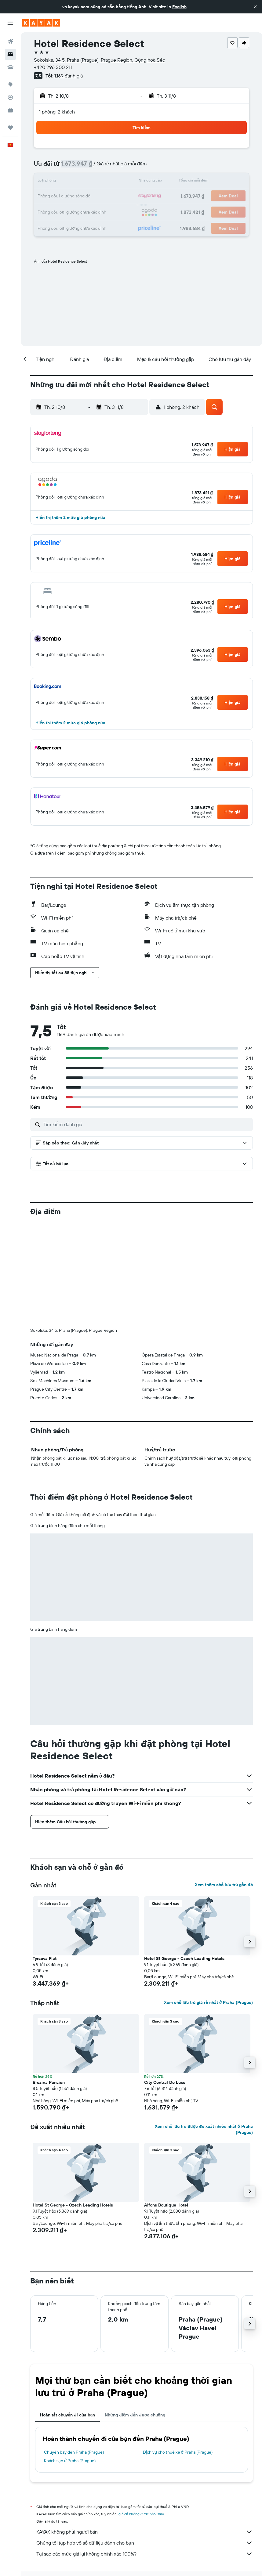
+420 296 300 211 (53, 67)
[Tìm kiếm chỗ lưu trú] (10, 54)
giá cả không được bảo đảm (141, 2514)
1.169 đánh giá (68, 76)
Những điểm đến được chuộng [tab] (135, 2415)
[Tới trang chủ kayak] (41, 23)
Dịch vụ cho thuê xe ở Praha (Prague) (178, 2452)
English (179, 6)
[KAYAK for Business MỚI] (10, 110)
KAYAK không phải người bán (144, 2531)
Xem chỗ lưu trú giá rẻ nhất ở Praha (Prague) (208, 2002)
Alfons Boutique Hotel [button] (166, 2205)
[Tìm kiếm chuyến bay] (10, 41)
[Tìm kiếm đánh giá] (147, 1124)
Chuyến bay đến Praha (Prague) (74, 2452)
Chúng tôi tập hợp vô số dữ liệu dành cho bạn (144, 2542)
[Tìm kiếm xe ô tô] (10, 67)
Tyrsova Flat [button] (44, 1958)
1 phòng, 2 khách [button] (57, 112)
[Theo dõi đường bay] (10, 97)
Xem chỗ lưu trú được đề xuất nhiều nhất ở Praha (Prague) (204, 2129)
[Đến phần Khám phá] (10, 84)
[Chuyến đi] (10, 127)
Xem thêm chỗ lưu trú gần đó (224, 1884)
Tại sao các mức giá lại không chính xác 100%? (144, 2553)
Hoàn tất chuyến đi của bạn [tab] (67, 2415)
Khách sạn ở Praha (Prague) (70, 2460)
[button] (255, 6)
